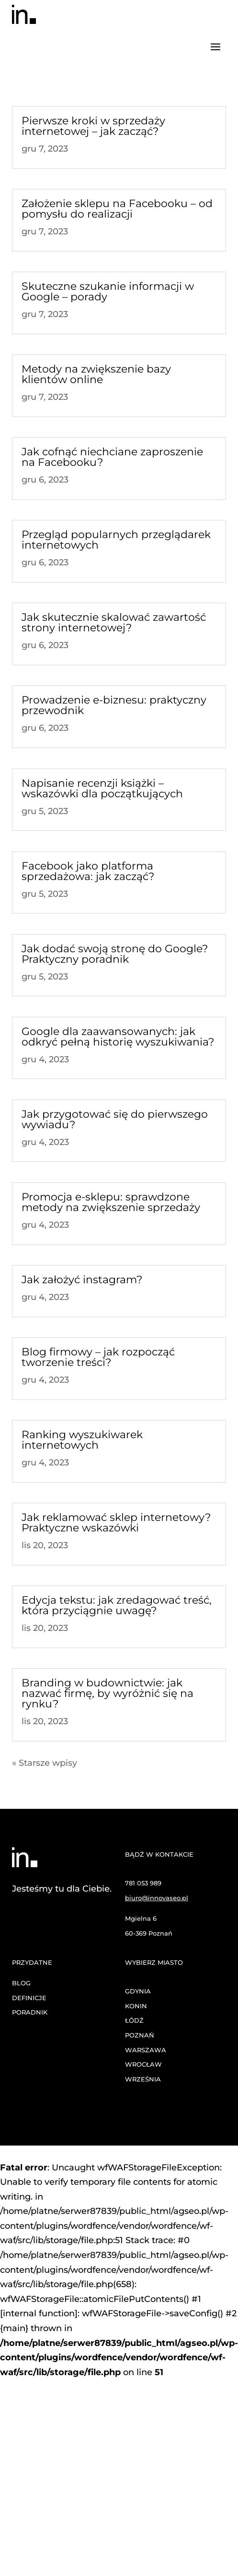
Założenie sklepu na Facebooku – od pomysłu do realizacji (117, 208)
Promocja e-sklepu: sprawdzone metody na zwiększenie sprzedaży (111, 1202)
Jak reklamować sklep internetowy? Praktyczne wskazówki (116, 1522)
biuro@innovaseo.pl (156, 1898)
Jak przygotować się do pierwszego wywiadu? (115, 1119)
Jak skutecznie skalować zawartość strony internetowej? (114, 622)
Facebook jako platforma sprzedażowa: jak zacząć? (88, 871)
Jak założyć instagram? (82, 1279)
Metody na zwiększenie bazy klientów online (96, 374)
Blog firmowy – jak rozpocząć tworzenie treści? (98, 1357)
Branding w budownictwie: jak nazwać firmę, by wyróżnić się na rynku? (107, 1693)
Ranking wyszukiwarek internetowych (82, 1440)
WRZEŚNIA (143, 2079)
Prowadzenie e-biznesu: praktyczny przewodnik (114, 705)
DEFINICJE (29, 1998)
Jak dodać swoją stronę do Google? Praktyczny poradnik (115, 954)
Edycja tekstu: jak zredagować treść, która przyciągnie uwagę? (117, 1605)
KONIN (136, 2006)
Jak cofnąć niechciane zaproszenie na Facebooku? (112, 457)
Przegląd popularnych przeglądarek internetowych (116, 539)
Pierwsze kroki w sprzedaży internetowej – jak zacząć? (93, 126)
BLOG (21, 1983)
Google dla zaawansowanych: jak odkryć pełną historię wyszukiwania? (118, 1036)
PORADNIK (29, 2012)
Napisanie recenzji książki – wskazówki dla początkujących (102, 788)
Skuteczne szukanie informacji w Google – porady (108, 291)
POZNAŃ (139, 2035)
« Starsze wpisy (44, 1763)
